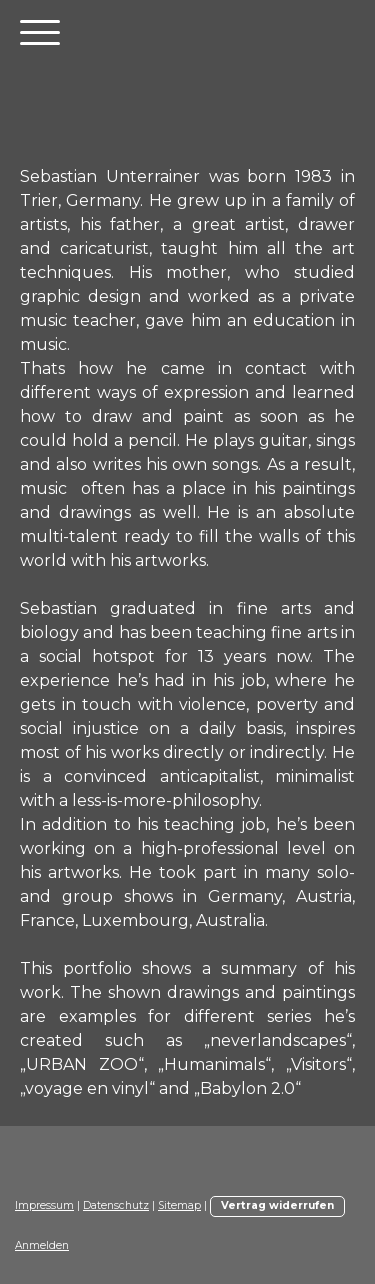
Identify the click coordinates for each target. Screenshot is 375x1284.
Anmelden (42, 1245)
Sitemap (179, 1205)
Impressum (44, 1205)
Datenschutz (116, 1205)
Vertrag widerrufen (277, 1205)
